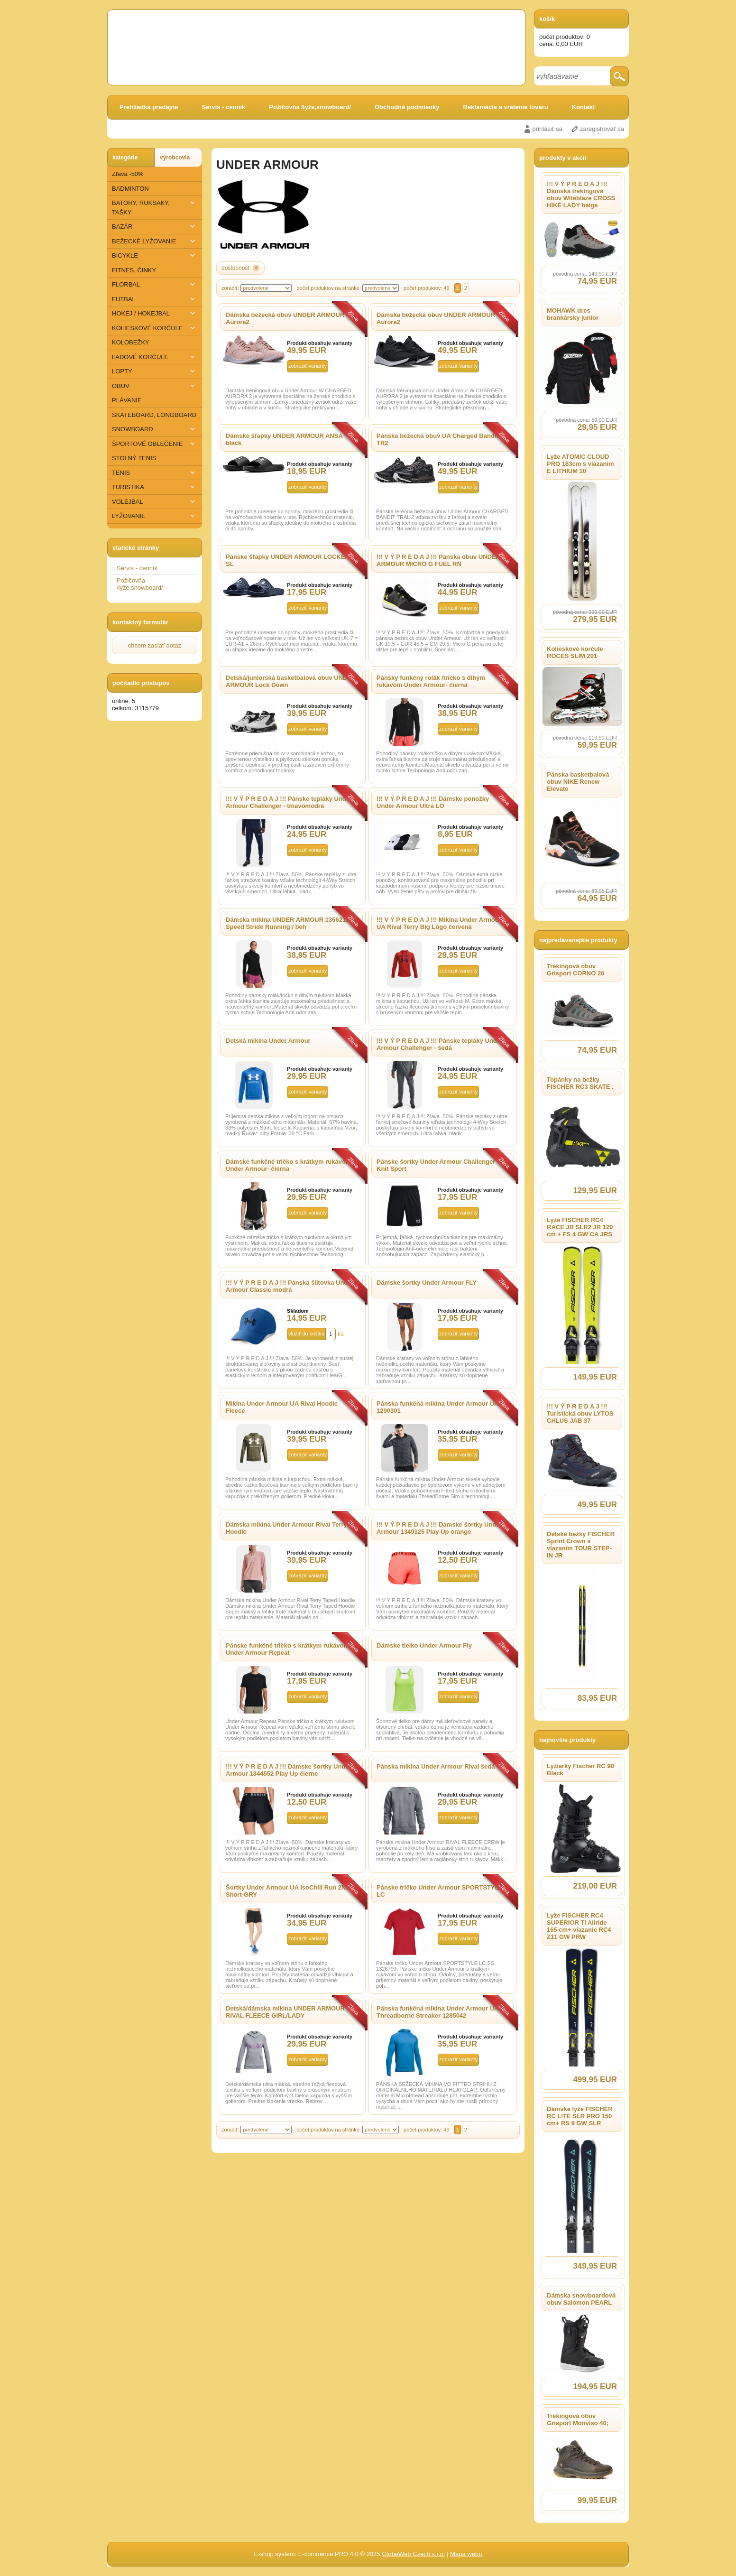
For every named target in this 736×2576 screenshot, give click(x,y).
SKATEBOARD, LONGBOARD (154, 414)
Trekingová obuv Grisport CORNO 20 (575, 970)
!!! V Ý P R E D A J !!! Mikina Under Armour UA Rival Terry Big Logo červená (439, 923)
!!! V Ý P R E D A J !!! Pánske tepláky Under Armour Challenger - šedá (440, 1044)
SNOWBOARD (154, 429)
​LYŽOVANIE (154, 515)
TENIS (154, 472)
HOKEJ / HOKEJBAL (154, 313)
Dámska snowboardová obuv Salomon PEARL (581, 2299)
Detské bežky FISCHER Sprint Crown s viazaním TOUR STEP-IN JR (581, 1544)
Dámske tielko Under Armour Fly (424, 1645)
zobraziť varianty (307, 366)
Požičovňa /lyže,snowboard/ (310, 107)
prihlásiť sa (547, 128)
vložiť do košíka (306, 1333)
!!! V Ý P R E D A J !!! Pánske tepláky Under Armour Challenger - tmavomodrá (289, 802)
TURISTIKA (154, 486)
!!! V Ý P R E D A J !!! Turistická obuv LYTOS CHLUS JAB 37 (580, 1413)
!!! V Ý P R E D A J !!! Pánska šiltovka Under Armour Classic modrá (290, 1286)
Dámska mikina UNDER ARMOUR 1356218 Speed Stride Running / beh (287, 923)
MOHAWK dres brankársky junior (572, 314)
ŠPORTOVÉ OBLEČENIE (154, 443)
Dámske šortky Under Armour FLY (427, 1282)
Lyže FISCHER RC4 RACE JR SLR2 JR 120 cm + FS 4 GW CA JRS (580, 1227)
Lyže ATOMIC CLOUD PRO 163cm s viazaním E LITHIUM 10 (580, 463)
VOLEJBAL (154, 501)
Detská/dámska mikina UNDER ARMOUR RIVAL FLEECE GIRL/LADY (285, 2012)
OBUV (154, 385)
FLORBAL (154, 284)
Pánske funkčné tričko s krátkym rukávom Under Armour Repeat (287, 1649)
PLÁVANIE (127, 400)
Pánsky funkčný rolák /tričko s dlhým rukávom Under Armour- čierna (431, 681)
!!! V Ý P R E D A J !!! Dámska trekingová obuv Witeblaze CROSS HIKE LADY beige (581, 194)
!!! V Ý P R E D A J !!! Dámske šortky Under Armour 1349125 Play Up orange (439, 1528)
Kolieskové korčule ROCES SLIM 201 (575, 652)
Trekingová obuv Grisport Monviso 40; (577, 2419)
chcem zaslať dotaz (155, 645)
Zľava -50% (128, 173)
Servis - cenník (224, 107)
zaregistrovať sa (602, 128)
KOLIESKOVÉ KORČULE (154, 328)
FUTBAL (154, 299)
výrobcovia (175, 157)
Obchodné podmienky (407, 107)
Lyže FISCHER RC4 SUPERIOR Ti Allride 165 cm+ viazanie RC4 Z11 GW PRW (579, 1926)
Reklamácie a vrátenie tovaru (505, 107)
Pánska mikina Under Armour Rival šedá (436, 1766)
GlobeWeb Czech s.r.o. (413, 2553)
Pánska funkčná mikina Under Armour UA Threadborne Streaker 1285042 (437, 2012)
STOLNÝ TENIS (134, 458)
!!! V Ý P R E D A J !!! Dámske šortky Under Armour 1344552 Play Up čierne (288, 1770)
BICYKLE (154, 255)
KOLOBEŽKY (130, 342)
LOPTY (154, 371)
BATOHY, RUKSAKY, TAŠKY (154, 207)
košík (547, 18)
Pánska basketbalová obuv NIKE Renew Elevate (578, 781)
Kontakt (583, 107)
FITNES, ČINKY (134, 270)
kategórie (125, 157)
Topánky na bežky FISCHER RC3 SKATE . (580, 1083)
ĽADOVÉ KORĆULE (154, 356)
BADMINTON (130, 188)
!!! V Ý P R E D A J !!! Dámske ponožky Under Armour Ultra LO (433, 802)
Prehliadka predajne (149, 107)
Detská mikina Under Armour (268, 1040)
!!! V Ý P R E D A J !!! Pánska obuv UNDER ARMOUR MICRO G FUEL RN (438, 560)
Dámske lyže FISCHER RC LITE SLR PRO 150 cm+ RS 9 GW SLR (580, 2116)
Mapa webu (466, 2553)
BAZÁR (154, 226)
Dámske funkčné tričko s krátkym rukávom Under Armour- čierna (288, 1165)
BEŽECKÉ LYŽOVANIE (154, 241)
